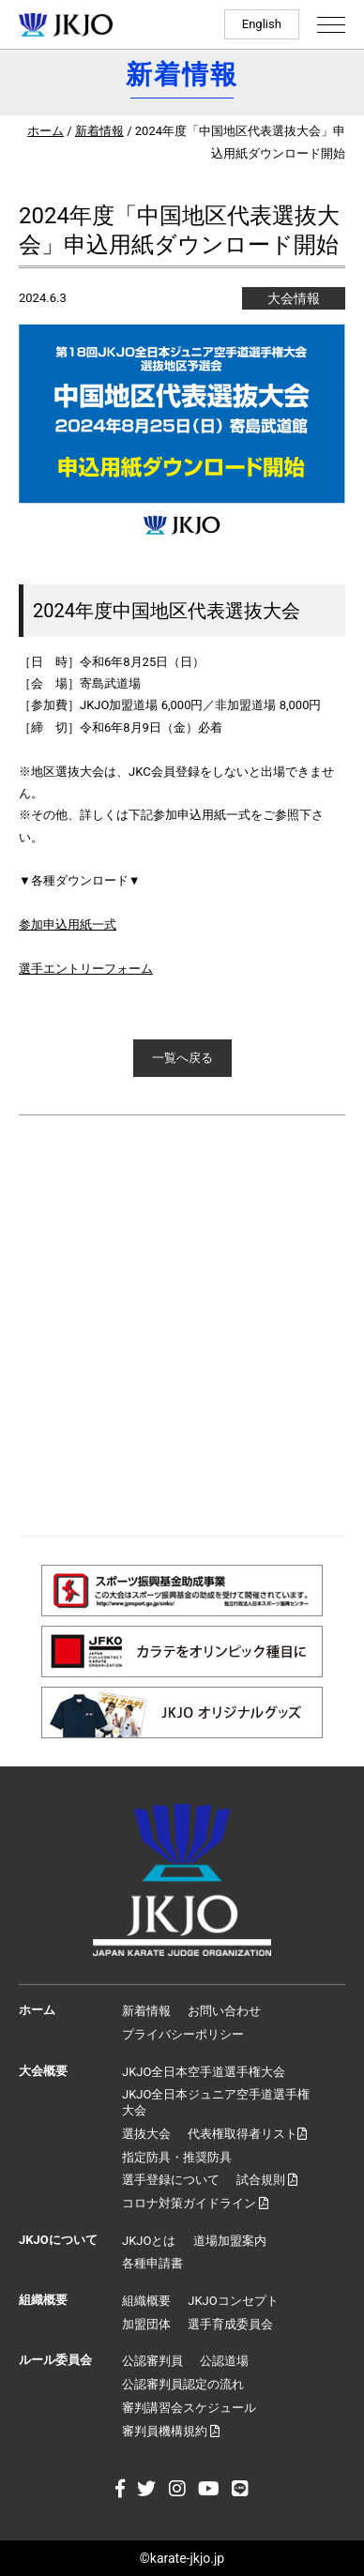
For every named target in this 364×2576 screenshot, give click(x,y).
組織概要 (146, 2301)
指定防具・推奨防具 (177, 2157)
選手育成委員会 (230, 2324)
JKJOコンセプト (233, 2301)
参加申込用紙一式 (67, 924)
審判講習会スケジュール (189, 2408)
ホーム (45, 131)
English (261, 24)
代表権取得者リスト (247, 2134)
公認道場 (224, 2361)
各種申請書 (152, 2263)
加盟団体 (146, 2324)
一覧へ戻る (182, 1058)
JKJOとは (148, 2241)
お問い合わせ (224, 2011)
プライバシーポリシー (183, 2034)
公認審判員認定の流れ (183, 2384)
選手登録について (171, 2180)
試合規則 (266, 2180)
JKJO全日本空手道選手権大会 (203, 2072)
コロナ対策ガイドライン (195, 2203)
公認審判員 (152, 2361)
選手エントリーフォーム (86, 969)
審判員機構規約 (171, 2431)
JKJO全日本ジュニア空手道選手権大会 (216, 2102)
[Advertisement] (182, 1326)
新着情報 (99, 131)
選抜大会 (146, 2134)
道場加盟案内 (229, 2241)
